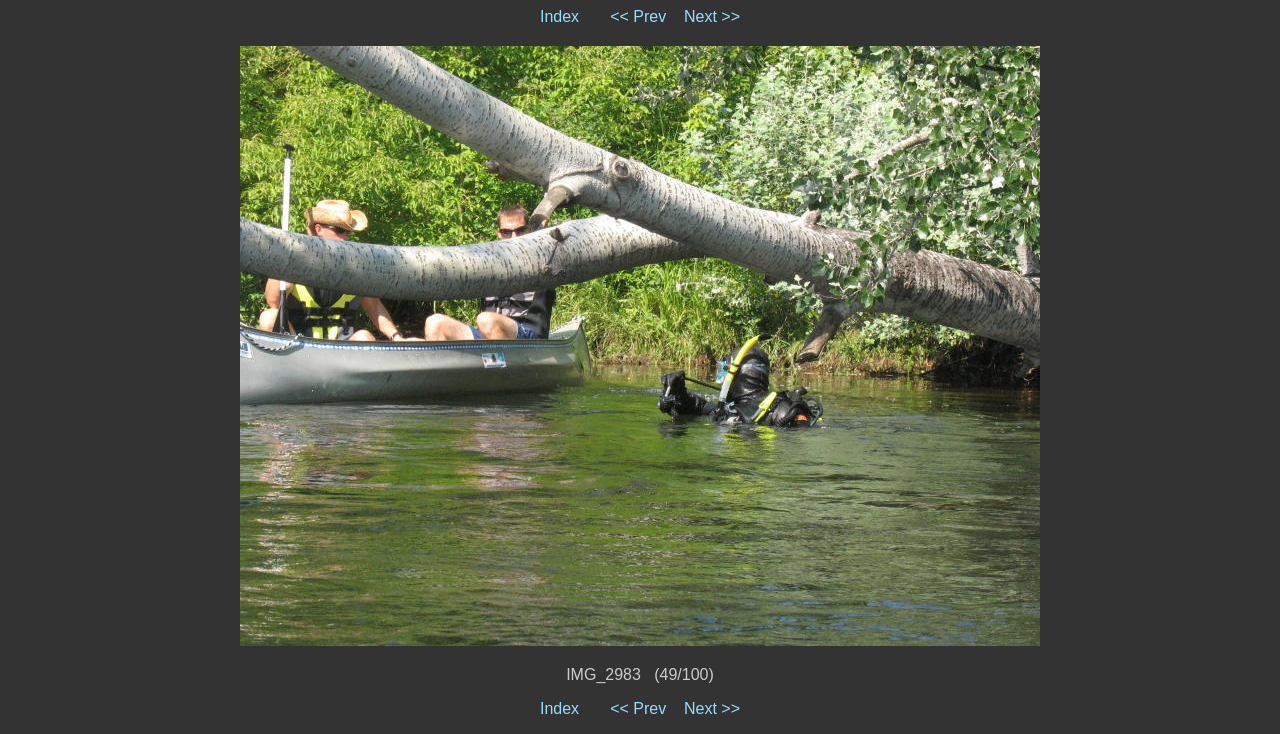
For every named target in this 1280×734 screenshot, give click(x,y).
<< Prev (638, 16)
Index (559, 16)
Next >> (712, 16)
